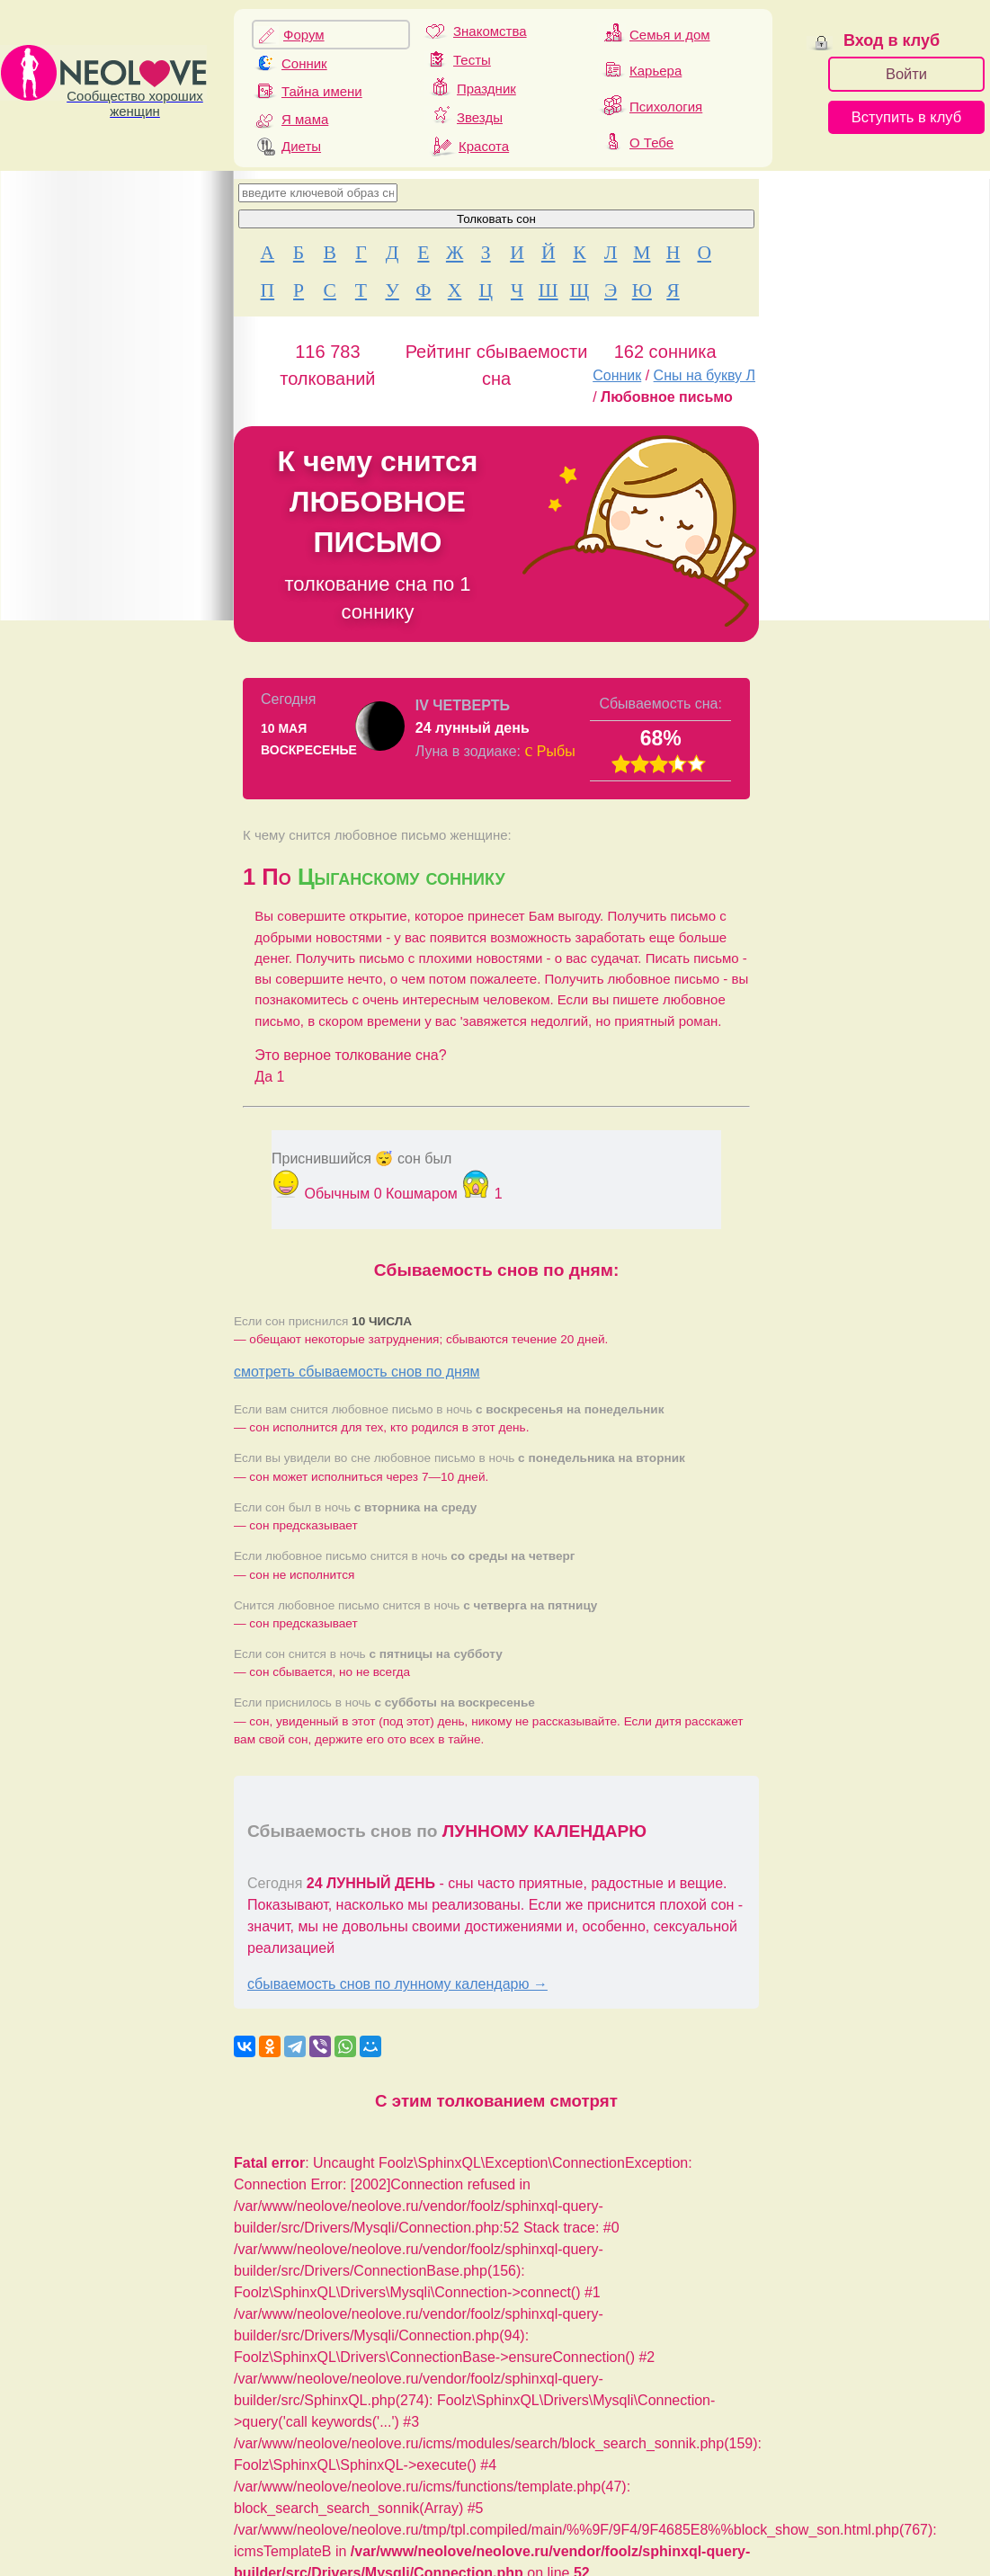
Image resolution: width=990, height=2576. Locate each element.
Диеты (301, 146)
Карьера (655, 70)
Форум (304, 34)
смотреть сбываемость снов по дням (357, 1371)
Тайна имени (321, 91)
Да (269, 1076)
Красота (484, 146)
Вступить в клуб (906, 117)
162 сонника (665, 351)
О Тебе (651, 142)
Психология (665, 106)
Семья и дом (669, 34)
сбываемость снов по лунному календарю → (397, 1984)
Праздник (486, 88)
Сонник (304, 63)
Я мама (304, 119)
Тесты (472, 59)
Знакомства (490, 31)
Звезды (480, 117)
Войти (906, 74)
